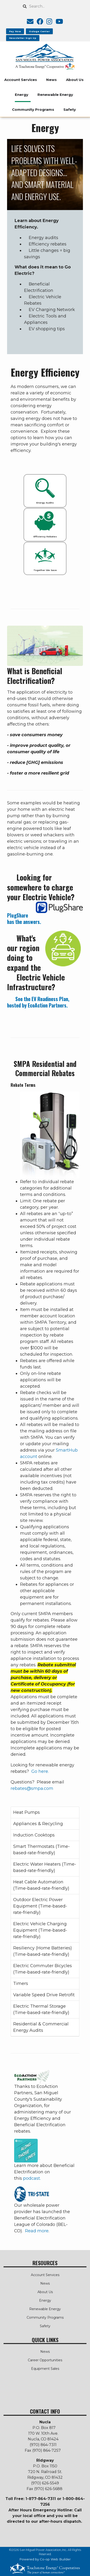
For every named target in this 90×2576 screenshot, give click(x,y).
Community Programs (45, 2317)
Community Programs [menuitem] (33, 109)
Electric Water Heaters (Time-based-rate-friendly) (44, 1867)
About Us (45, 2292)
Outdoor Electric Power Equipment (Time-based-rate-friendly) (40, 1906)
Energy (45, 2300)
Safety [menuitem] (69, 109)
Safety (45, 2326)
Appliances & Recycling (38, 1823)
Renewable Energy (45, 2309)
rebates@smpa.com (32, 1788)
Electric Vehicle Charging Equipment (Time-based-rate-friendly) (40, 1930)
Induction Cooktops (34, 1835)
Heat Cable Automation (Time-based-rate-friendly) (41, 1885)
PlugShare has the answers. (24, 919)
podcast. (32, 2178)
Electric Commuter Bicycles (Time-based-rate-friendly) (42, 1969)
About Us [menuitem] (75, 79)
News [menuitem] (51, 79)
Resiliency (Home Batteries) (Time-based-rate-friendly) (42, 1951)
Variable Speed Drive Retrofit (44, 1994)
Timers (20, 1983)
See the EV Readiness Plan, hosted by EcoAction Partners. (38, 1002)
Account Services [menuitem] (20, 79)
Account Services (45, 2275)
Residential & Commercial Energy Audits (41, 2027)
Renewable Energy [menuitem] (55, 94)
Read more (37, 2230)
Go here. (40, 1771)
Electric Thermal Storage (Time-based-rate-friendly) (41, 2009)
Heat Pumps (26, 1812)
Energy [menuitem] (21, 94)
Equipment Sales (45, 2369)
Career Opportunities (45, 2360)
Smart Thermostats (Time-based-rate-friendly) (41, 1849)
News (45, 2283)
